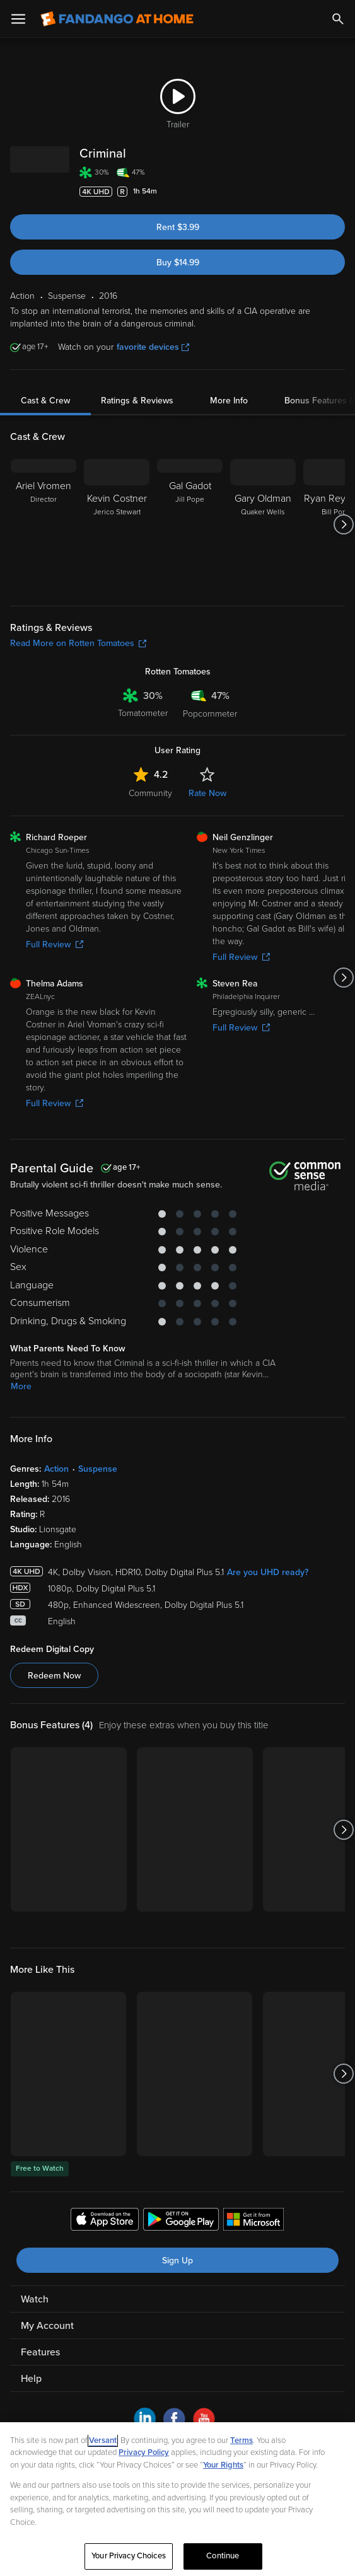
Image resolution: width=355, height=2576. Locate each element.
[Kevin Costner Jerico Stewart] (116, 524)
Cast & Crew (45, 400)
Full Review (54, 944)
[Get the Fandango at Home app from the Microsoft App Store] (253, 2221)
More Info (229, 400)
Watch (35, 2299)
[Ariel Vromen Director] (43, 524)
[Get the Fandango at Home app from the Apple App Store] (104, 2221)
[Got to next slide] (343, 524)
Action (56, 1469)
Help (31, 2378)
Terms (241, 2440)
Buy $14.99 (177, 262)
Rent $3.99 (177, 227)
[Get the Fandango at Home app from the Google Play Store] (181, 2221)
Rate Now (207, 793)
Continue (222, 2556)
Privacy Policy (144, 2452)
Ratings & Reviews (137, 400)
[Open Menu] (18, 19)
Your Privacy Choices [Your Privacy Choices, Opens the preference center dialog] (128, 2556)
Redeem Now (54, 1675)
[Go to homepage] (117, 19)
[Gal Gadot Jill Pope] (189, 524)
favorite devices (153, 347)
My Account (47, 2325)
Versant (103, 2440)
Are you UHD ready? (267, 1572)
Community (150, 793)
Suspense (97, 1469)
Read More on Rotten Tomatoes (78, 643)
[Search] (338, 19)
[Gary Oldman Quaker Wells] (263, 524)
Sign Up (177, 2260)
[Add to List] (338, 191)
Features (40, 2352)
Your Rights (223, 2465)
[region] (177, 2499)
